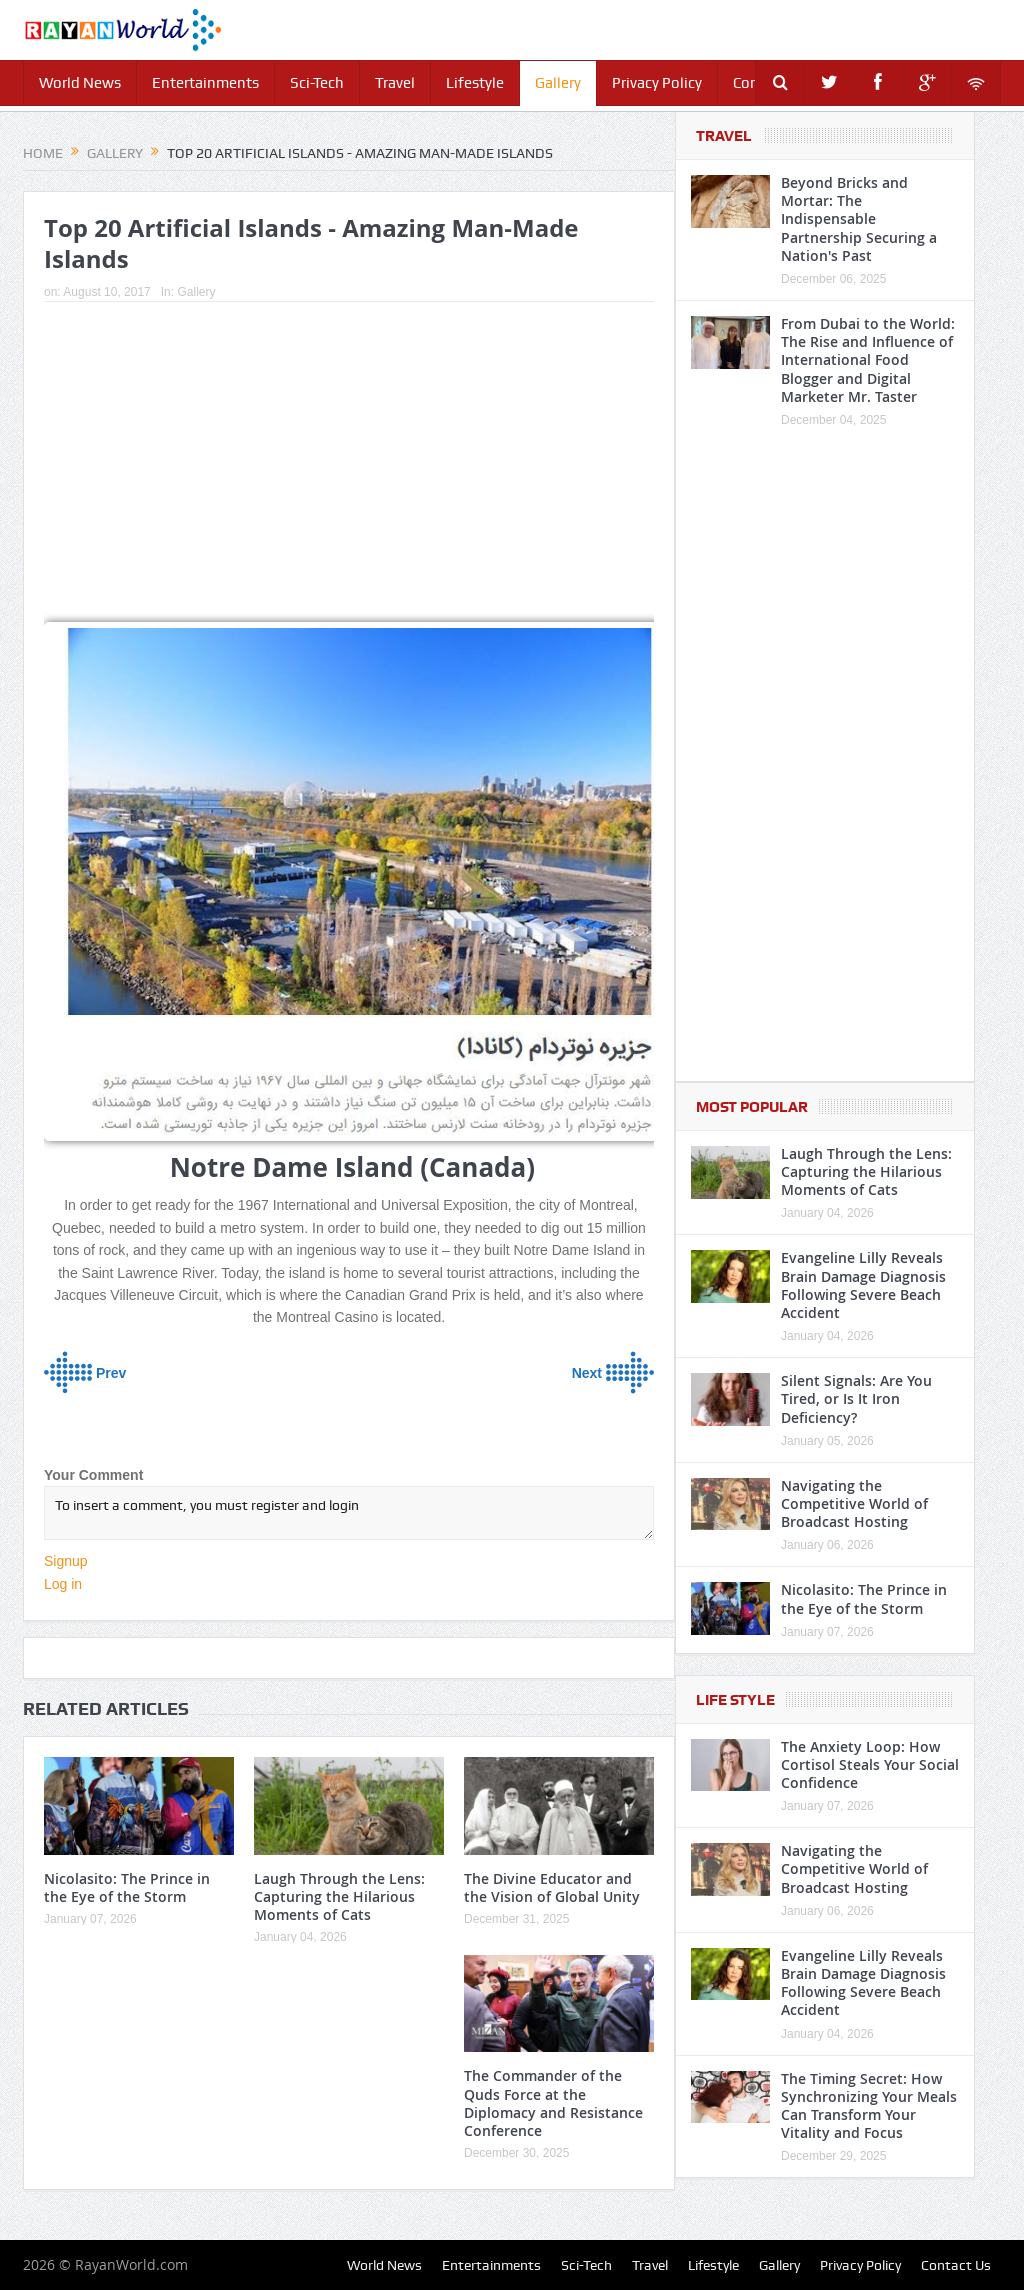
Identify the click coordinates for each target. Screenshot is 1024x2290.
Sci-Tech (317, 83)
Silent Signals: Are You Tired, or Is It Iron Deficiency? (856, 1398)
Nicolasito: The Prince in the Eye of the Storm (127, 1887)
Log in (63, 1584)
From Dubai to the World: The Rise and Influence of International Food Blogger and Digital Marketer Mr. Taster (868, 360)
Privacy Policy (657, 83)
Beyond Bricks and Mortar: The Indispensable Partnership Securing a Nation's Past (859, 219)
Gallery (558, 83)
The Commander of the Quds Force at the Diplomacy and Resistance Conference (553, 2103)
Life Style (735, 1700)
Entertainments (205, 83)
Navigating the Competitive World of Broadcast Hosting (854, 1503)
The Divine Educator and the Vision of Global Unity (552, 1887)
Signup (66, 1561)
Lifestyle (475, 83)
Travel (395, 83)
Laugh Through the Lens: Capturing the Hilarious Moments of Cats (339, 1896)
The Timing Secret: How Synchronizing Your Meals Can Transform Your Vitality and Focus (869, 2106)
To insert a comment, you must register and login (349, 1513)
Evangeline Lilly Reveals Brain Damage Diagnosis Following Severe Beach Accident (863, 1285)
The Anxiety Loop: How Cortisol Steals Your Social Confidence (870, 1764)
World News (80, 83)
